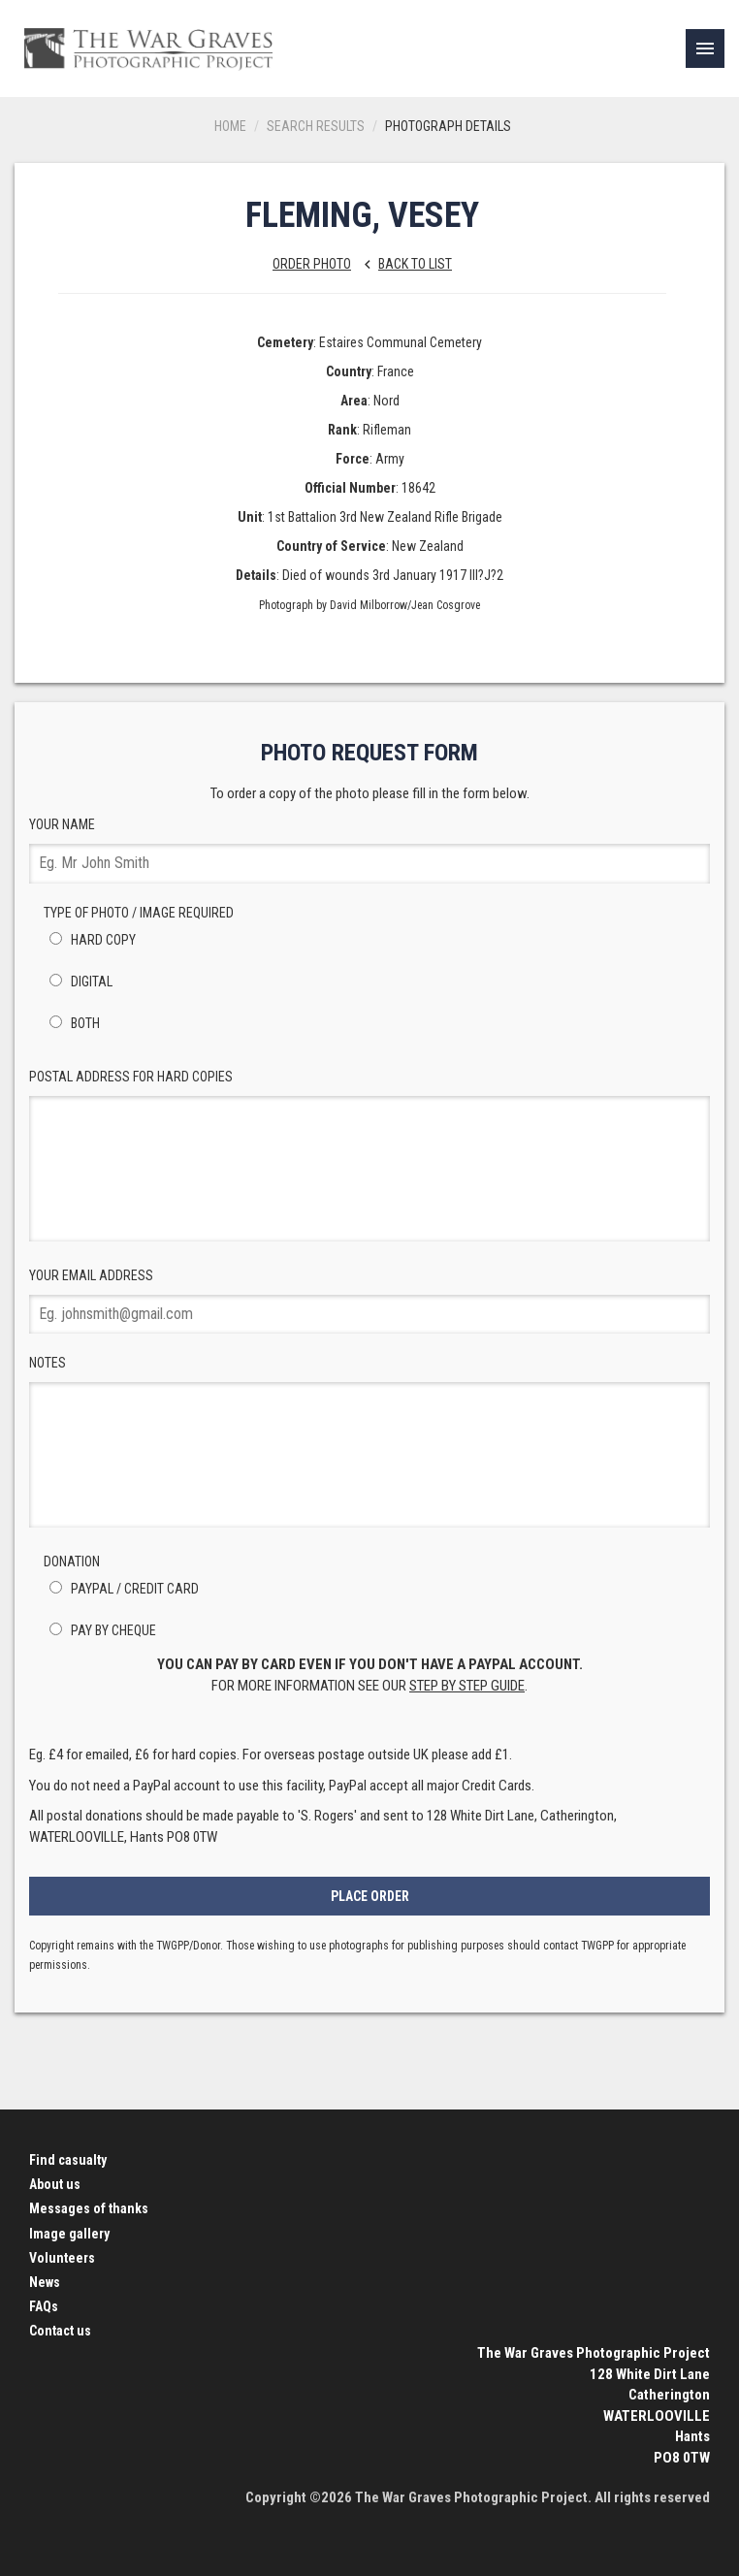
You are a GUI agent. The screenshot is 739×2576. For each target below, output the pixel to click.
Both (72, 1023)
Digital (78, 981)
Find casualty (68, 2160)
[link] (705, 48)
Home (230, 126)
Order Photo (312, 264)
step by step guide (467, 1685)
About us (54, 2184)
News (44, 2282)
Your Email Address (369, 1301)
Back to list (403, 264)
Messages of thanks (88, 2208)
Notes (369, 1441)
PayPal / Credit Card (121, 1588)
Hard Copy (90, 940)
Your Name (369, 850)
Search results (316, 126)
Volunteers (62, 2258)
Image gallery (69, 2233)
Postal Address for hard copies (369, 1155)
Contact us (60, 2330)
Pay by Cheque (100, 1630)
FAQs (43, 2306)
